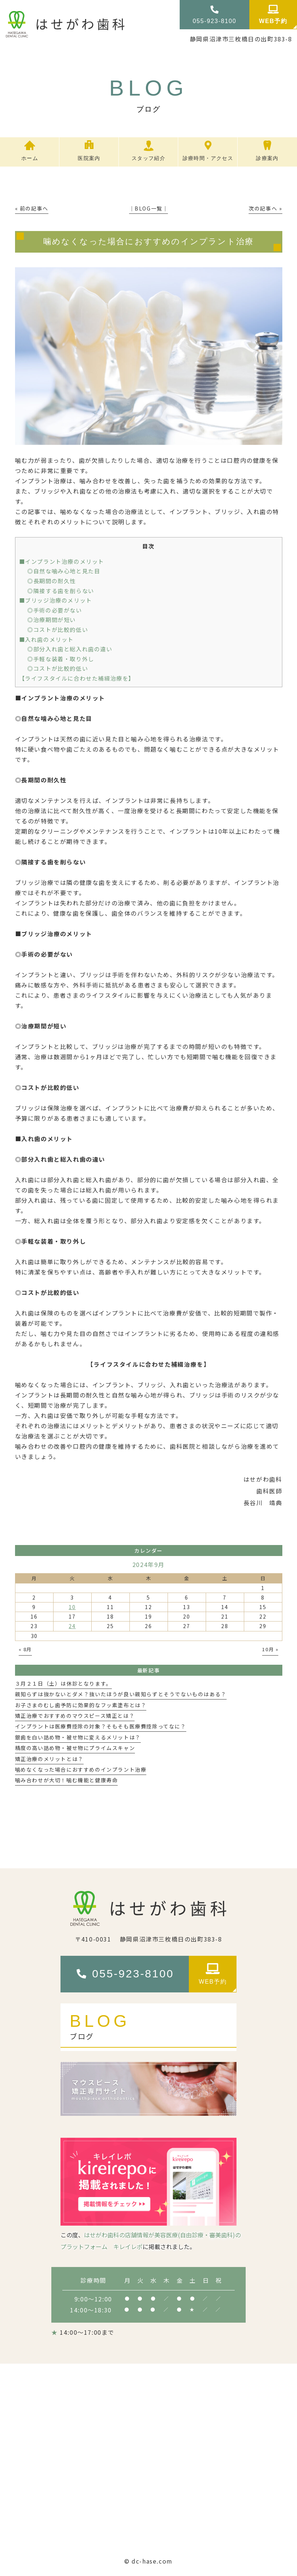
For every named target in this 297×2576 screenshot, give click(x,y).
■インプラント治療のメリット (61, 561)
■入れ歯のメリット (46, 639)
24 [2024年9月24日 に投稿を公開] (72, 1626)
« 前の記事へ (31, 208)
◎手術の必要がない (54, 610)
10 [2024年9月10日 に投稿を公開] (72, 1607)
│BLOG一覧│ (148, 208)
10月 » (270, 1649)
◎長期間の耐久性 (51, 581)
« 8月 (25, 1649)
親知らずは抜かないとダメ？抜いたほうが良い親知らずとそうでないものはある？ (121, 1694)
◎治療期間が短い (51, 619)
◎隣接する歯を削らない (60, 591)
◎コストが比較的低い (57, 629)
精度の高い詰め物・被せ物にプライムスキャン (75, 1748)
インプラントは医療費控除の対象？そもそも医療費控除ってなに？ (100, 1726)
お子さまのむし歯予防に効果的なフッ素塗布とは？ (81, 1705)
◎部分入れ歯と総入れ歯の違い (69, 649)
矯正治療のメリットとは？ (49, 1758)
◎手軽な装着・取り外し (60, 659)
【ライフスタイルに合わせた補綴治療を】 (77, 678)
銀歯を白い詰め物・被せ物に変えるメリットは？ (78, 1737)
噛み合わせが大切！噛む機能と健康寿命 (66, 1780)
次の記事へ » (265, 208)
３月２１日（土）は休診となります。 (63, 1683)
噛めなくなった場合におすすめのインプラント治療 (81, 1769)
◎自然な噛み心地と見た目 (63, 571)
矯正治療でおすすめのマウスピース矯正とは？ (75, 1715)
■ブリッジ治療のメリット (55, 600)
